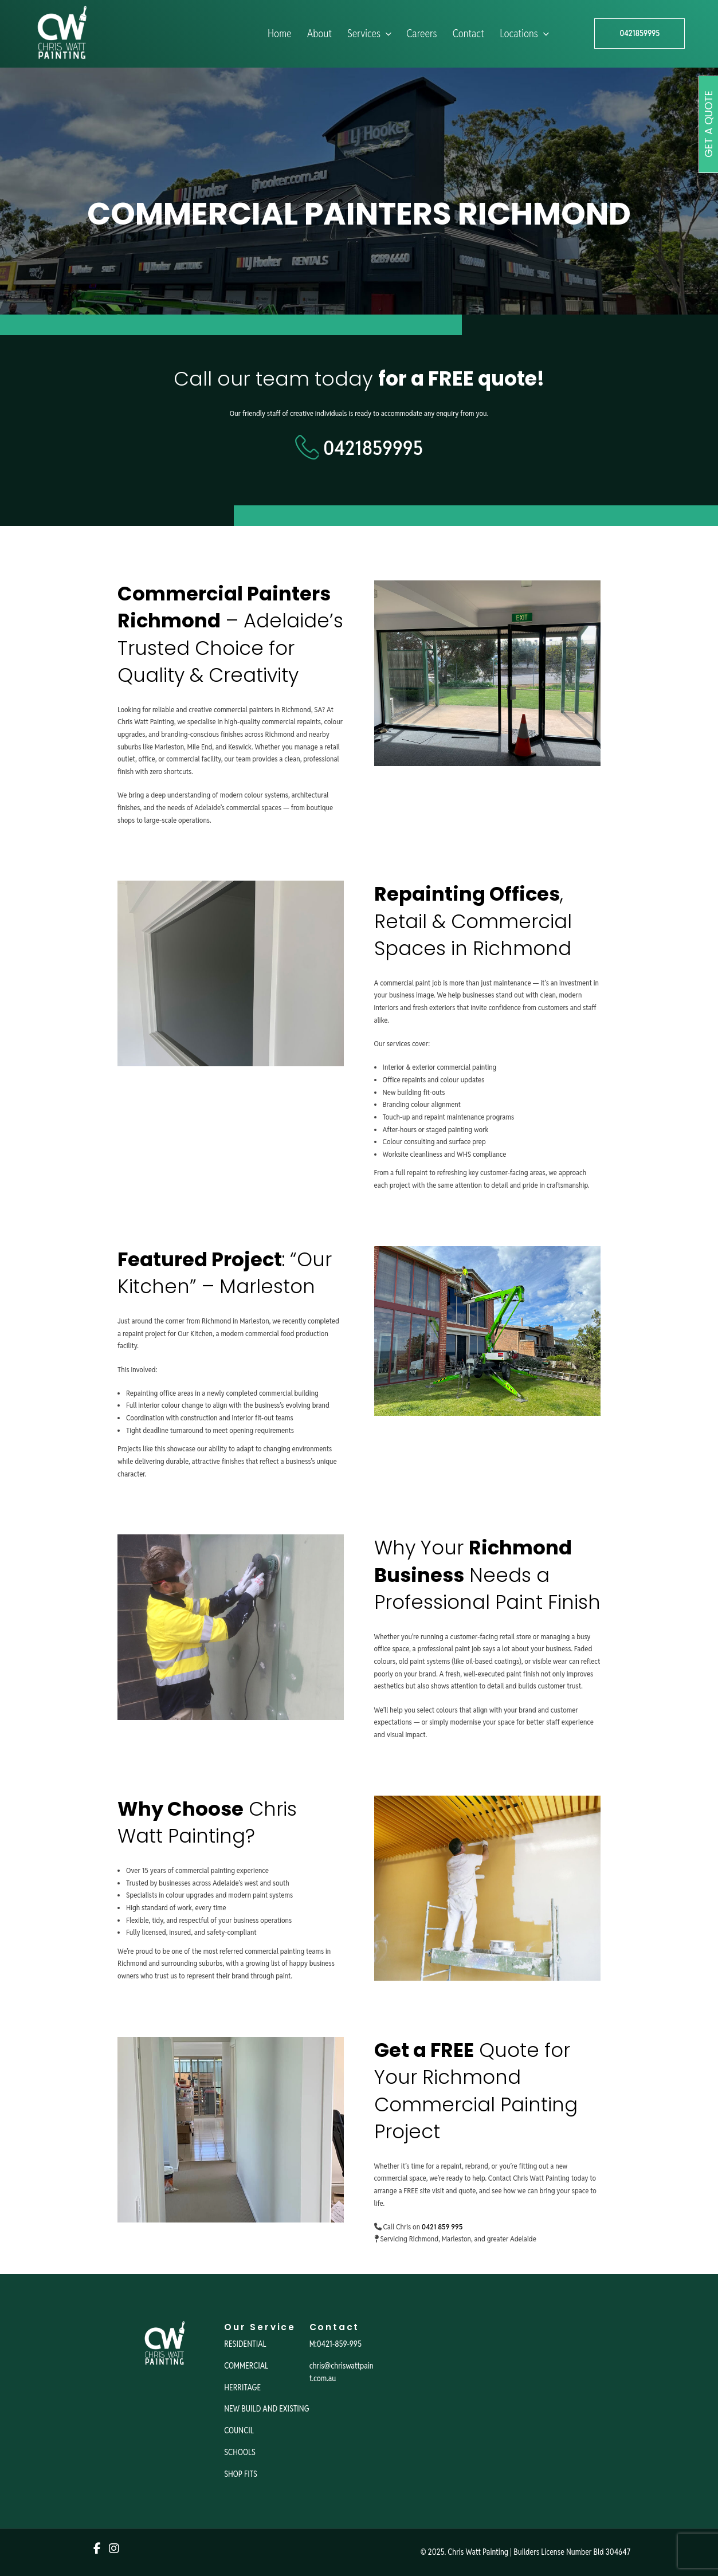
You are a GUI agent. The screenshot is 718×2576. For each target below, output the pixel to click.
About (319, 33)
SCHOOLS (240, 2452)
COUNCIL (239, 2430)
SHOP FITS (240, 2474)
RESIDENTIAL (245, 2344)
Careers (421, 33)
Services (370, 33)
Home (279, 33)
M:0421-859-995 (335, 2344)
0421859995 (639, 33)
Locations (525, 33)
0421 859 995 (442, 2227)
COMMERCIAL (246, 2366)
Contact (468, 33)
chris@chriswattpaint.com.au (341, 2372)
